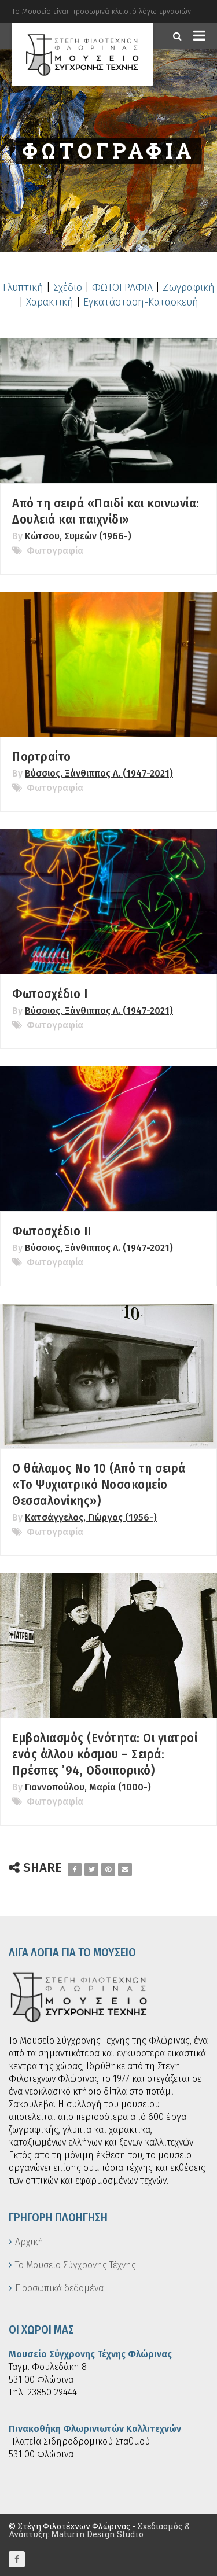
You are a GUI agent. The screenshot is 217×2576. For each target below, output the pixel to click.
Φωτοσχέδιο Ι (49, 994)
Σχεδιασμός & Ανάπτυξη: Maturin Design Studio (99, 2530)
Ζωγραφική (189, 287)
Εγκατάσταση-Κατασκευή (140, 302)
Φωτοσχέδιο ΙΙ (51, 1231)
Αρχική (29, 2241)
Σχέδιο (67, 287)
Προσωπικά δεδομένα (59, 2288)
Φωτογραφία (55, 550)
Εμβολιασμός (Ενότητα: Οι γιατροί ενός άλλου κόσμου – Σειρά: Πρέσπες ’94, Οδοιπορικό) (104, 1754)
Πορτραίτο (41, 756)
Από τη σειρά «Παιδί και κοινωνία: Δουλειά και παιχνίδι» (106, 511)
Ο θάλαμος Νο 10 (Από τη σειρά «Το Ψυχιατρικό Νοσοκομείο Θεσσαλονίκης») (99, 1484)
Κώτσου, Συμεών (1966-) (78, 536)
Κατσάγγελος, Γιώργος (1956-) (91, 1517)
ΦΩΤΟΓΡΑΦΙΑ (122, 287)
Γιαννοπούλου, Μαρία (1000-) (88, 1787)
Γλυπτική (23, 287)
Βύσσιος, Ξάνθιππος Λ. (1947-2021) (99, 773)
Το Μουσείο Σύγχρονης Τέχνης (75, 2264)
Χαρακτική (49, 302)
